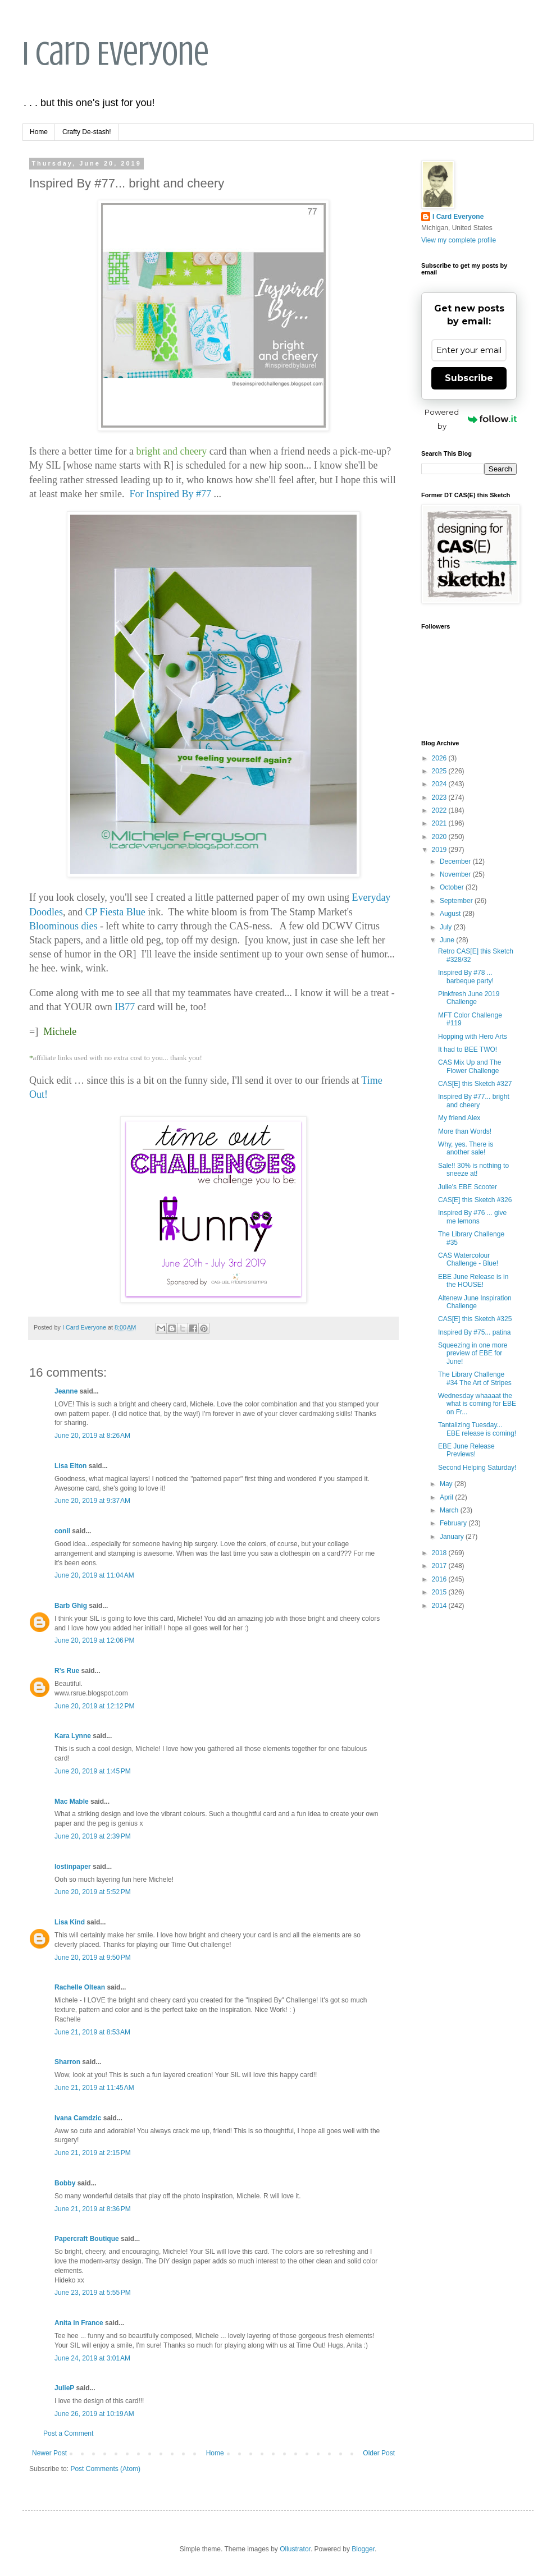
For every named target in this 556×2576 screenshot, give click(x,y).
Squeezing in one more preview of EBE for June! (472, 1353)
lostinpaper (72, 1867)
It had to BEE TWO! (467, 1049)
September (457, 901)
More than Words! (464, 1131)
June (448, 940)
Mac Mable (71, 1801)
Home (39, 132)
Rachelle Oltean (79, 1987)
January (453, 1537)
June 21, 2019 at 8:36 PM (92, 2209)
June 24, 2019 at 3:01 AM (92, 2358)
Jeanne (66, 1391)
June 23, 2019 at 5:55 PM (92, 2293)
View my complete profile (458, 240)
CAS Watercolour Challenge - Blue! (468, 1259)
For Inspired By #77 (170, 493)
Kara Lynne (72, 1736)
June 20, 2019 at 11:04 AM (94, 1575)
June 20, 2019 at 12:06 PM (94, 1640)
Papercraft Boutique (86, 2239)
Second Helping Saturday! (477, 1468)
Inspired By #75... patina (474, 1332)
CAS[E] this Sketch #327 (475, 1084)
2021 (440, 823)
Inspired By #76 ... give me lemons (472, 1217)
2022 (440, 810)
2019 (440, 850)
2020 (440, 837)
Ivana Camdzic (77, 2118)
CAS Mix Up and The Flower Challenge (470, 1066)
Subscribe (469, 378)
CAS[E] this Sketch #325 (475, 1319)
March (450, 1510)
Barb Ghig (70, 1606)
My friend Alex (459, 1118)
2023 (440, 797)
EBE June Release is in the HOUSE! (473, 1281)
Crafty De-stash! (86, 132)
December (456, 861)
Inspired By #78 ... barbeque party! (466, 976)
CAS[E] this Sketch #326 (475, 1200)
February (454, 1523)
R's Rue (66, 1671)
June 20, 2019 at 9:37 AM (92, 1501)
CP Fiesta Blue (115, 912)
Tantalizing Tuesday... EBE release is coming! (477, 1429)
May (447, 1484)
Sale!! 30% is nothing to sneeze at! (473, 1169)
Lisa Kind (69, 1922)
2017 (440, 1566)
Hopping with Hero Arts (472, 1037)
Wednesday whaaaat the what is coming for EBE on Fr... (477, 1404)
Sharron (67, 2062)
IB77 (126, 1006)
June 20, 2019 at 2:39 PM (92, 1836)
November (456, 874)
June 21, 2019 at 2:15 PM (92, 2153)
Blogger (363, 2549)
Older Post (379, 2453)
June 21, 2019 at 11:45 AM (94, 2088)
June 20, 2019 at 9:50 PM (92, 1957)
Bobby (64, 2183)
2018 (440, 1553)
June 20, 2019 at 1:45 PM (92, 1771)
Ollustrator (295, 2549)
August (451, 914)
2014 (440, 1606)
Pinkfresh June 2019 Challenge (468, 998)
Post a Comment (68, 2433)
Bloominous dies (63, 926)
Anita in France (78, 2323)
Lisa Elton (70, 1466)
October (453, 887)
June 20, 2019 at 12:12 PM (94, 1706)
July (447, 927)
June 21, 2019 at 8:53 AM (92, 2032)
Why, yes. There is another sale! (465, 1148)
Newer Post (49, 2453)
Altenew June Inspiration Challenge (475, 1302)
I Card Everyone (115, 53)
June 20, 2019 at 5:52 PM (92, 1892)
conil (62, 1531)
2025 (440, 771)
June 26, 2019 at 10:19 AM (94, 2414)
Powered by (471, 418)
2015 (440, 1592)
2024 (440, 784)
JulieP (64, 2388)
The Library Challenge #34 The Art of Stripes (475, 1378)
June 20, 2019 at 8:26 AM (92, 1436)
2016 (440, 1579)
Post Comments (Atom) (105, 2469)
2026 (440, 758)
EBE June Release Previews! (466, 1450)
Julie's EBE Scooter (467, 1187)
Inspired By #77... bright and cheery (473, 1100)
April (447, 1497)
